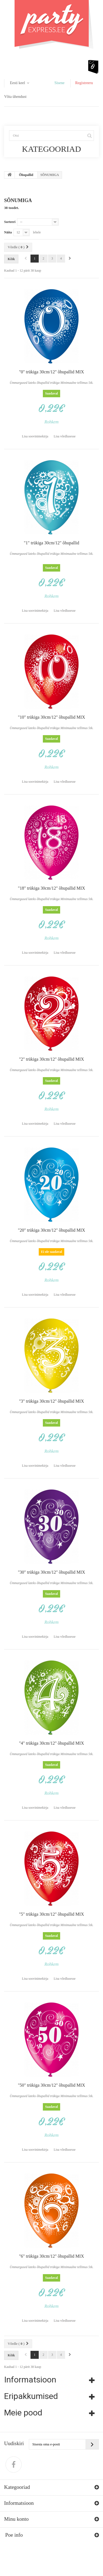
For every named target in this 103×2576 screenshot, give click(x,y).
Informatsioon (30, 2379)
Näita (8, 232)
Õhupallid (26, 175)
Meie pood (23, 2412)
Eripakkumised (31, 2396)
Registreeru (84, 83)
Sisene (59, 83)
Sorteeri (9, 222)
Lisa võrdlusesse (65, 436)
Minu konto (16, 2519)
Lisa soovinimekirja (35, 436)
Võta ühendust (15, 97)
